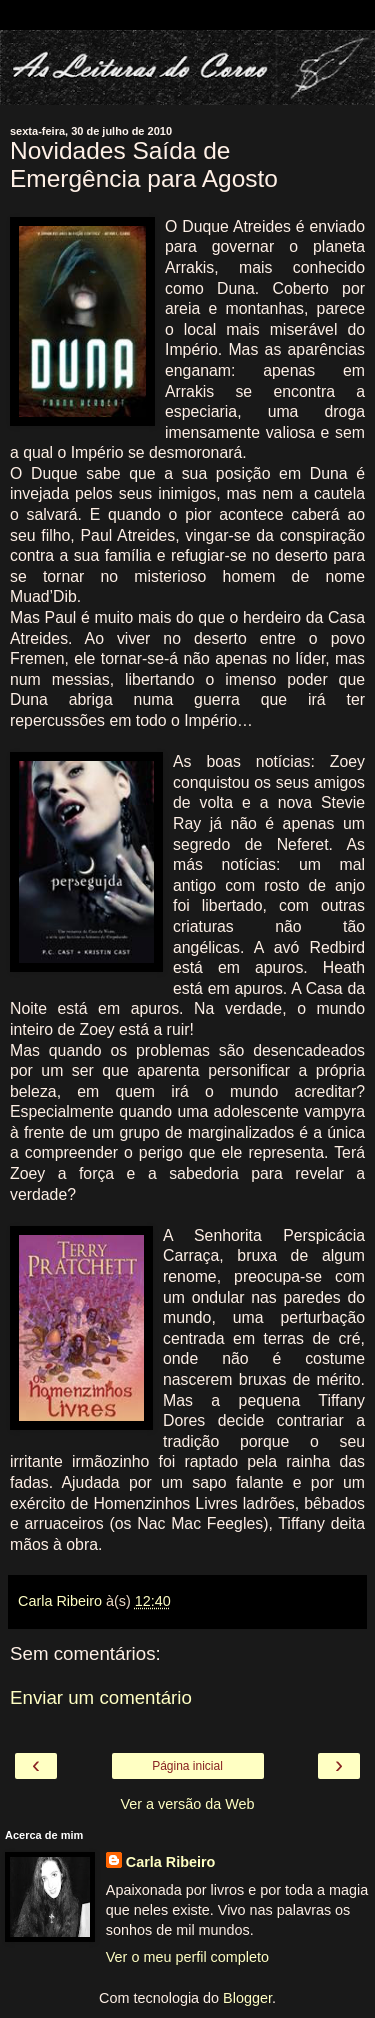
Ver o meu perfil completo (187, 1957)
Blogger (247, 1998)
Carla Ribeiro (171, 1862)
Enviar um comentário (101, 1697)
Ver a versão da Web (187, 1804)
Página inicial (187, 1766)
